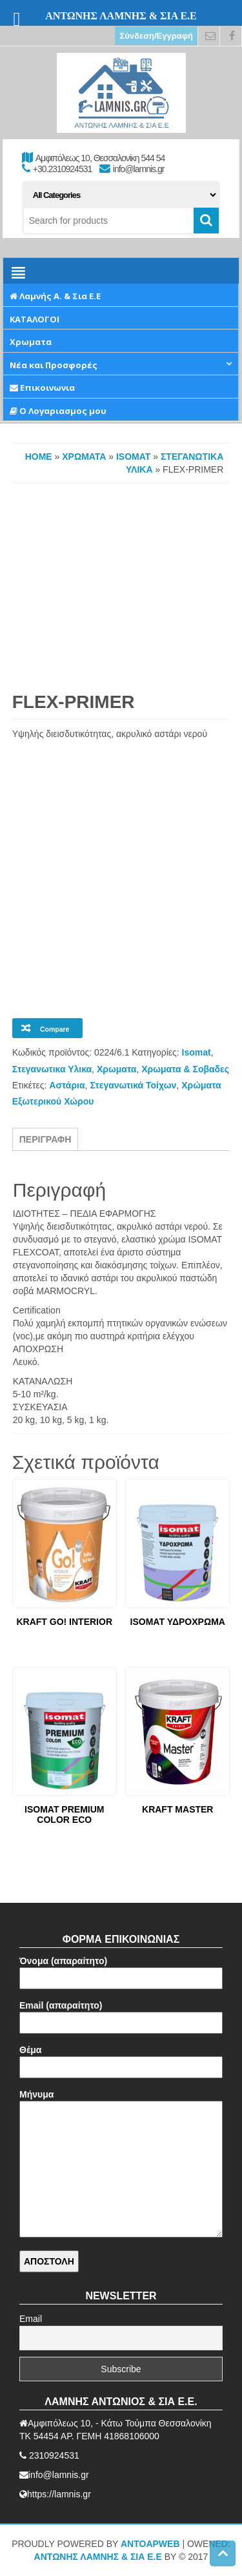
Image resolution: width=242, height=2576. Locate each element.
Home (38, 456)
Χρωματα (84, 456)
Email (30, 2319)
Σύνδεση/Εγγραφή (156, 36)
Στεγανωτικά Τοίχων (133, 1085)
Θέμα (121, 2058)
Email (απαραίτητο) (121, 2014)
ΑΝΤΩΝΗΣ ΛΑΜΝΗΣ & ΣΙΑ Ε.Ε (98, 2556)
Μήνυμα (121, 2164)
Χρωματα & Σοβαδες (185, 1069)
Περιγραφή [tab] (45, 1139)
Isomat (133, 456)
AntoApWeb (150, 2544)
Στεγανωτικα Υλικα (52, 1069)
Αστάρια (67, 1085)
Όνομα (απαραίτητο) (121, 1969)
